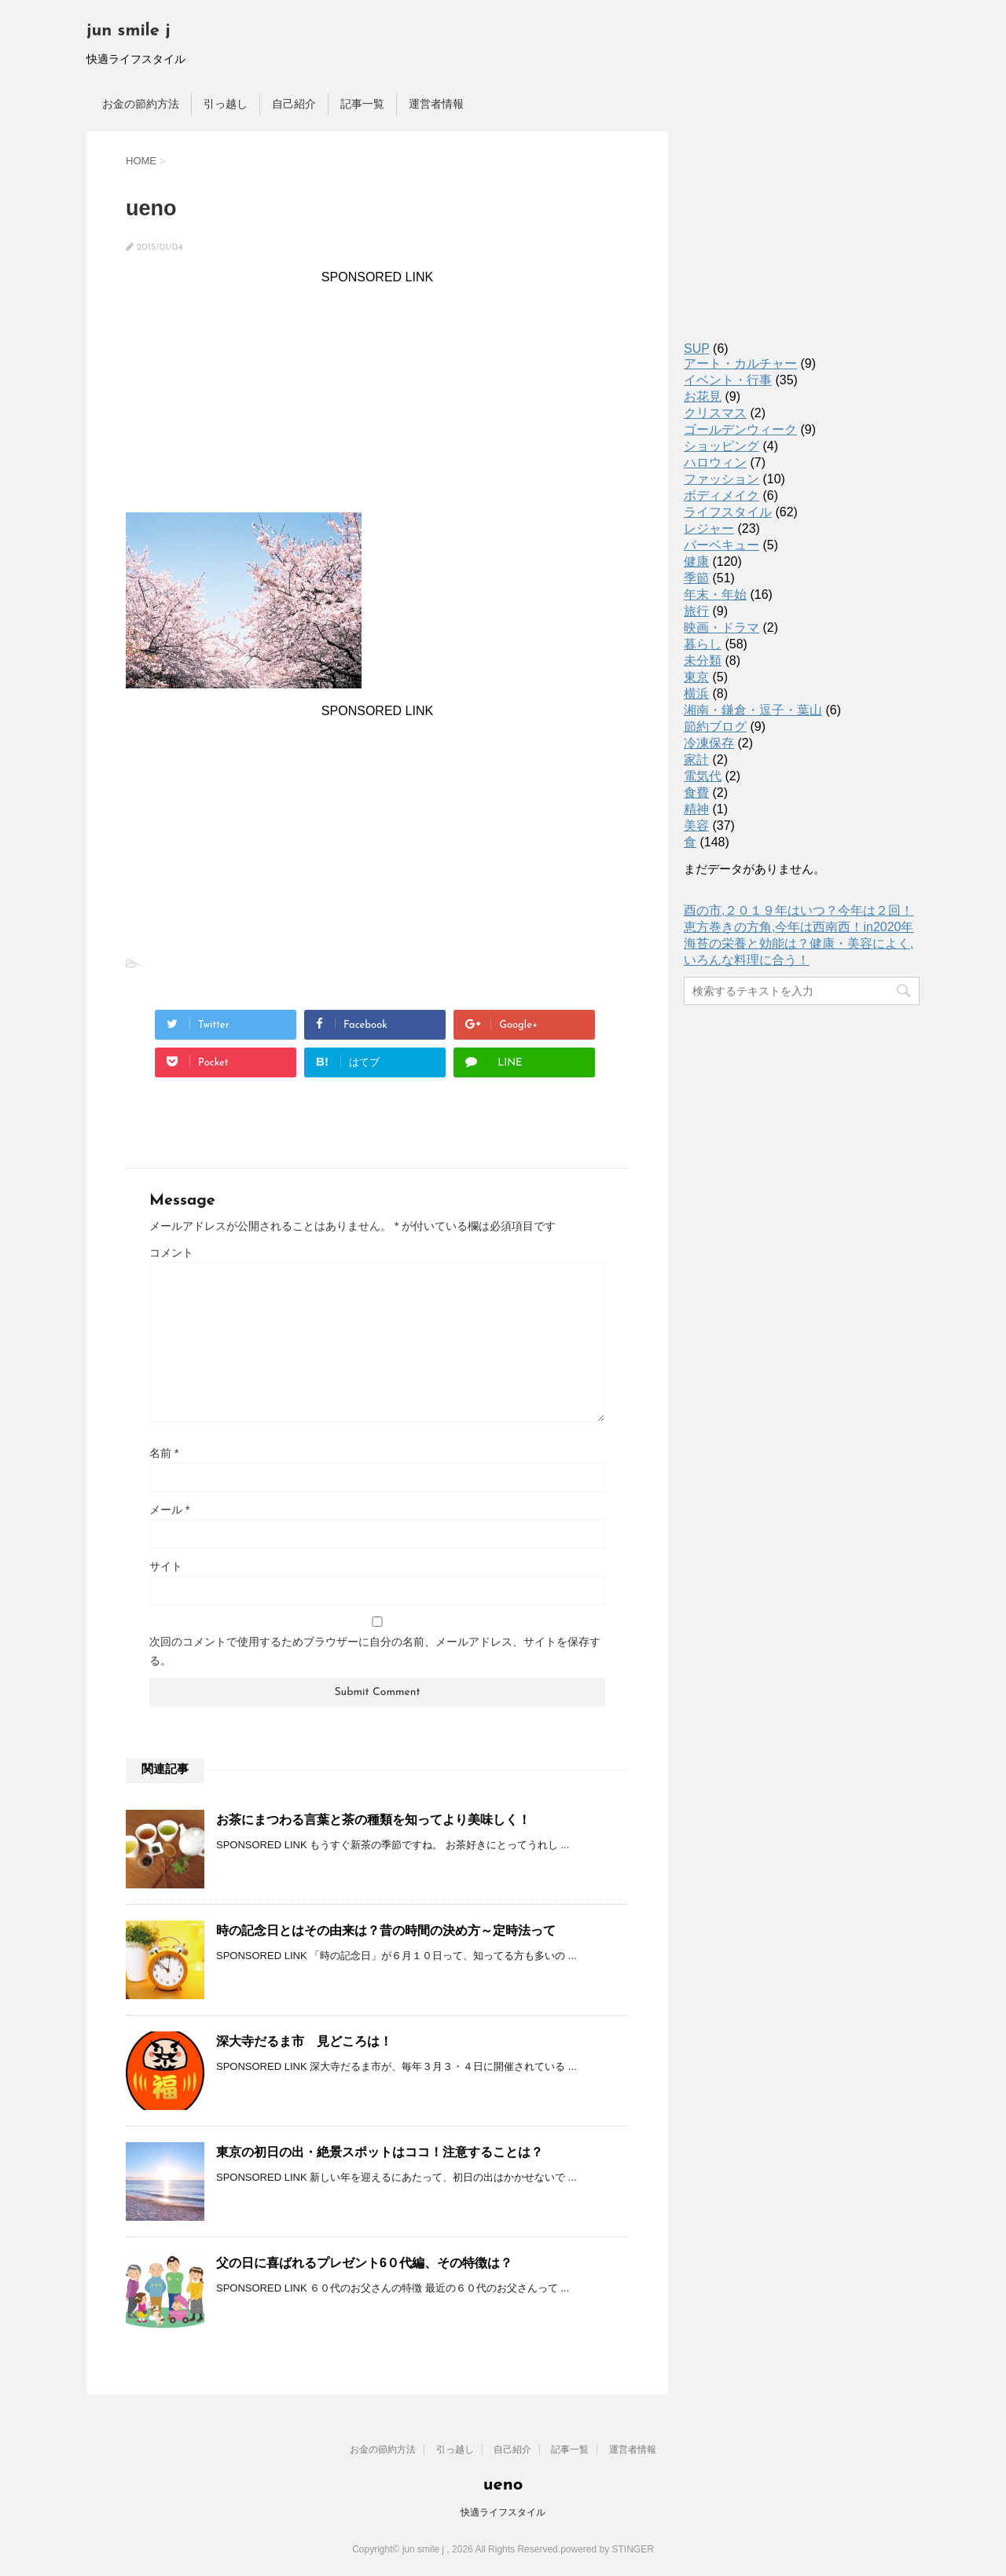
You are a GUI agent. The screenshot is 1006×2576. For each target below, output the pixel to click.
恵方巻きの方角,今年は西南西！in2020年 (799, 927)
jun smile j (128, 31)
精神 (696, 809)
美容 (696, 825)
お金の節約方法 (140, 103)
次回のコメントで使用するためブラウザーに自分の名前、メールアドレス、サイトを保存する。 (374, 1651)
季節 (696, 578)
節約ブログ (715, 726)
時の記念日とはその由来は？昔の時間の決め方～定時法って (386, 1930)
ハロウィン (715, 462)
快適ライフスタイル (503, 2512)
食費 (696, 792)
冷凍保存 (709, 743)
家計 (696, 759)
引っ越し (226, 103)
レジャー (709, 528)
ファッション (721, 479)
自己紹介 (294, 103)
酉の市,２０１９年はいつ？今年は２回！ (798, 910)
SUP (697, 348)
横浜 (696, 693)
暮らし (702, 644)
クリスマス (715, 413)
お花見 (702, 396)
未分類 (702, 660)
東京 (696, 677)
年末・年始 (715, 594)
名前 (163, 1453)
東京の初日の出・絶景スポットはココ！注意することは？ (379, 2152)
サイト (165, 1566)
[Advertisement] (377, 394)
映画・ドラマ (721, 627)
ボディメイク (721, 495)
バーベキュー (721, 545)
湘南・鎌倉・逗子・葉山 (753, 710)
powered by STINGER (607, 2549)
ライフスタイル (728, 512)
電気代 (702, 776)
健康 (696, 561)
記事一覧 (362, 103)
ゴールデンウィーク (740, 429)
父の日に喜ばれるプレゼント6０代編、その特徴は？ (364, 2263)
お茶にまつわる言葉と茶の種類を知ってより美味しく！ (373, 1819)
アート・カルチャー (740, 363)
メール (169, 1509)
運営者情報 (436, 103)
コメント (171, 1252)
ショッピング (721, 446)
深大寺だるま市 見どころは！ (304, 2041)
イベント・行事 (728, 380)
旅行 (696, 611)
